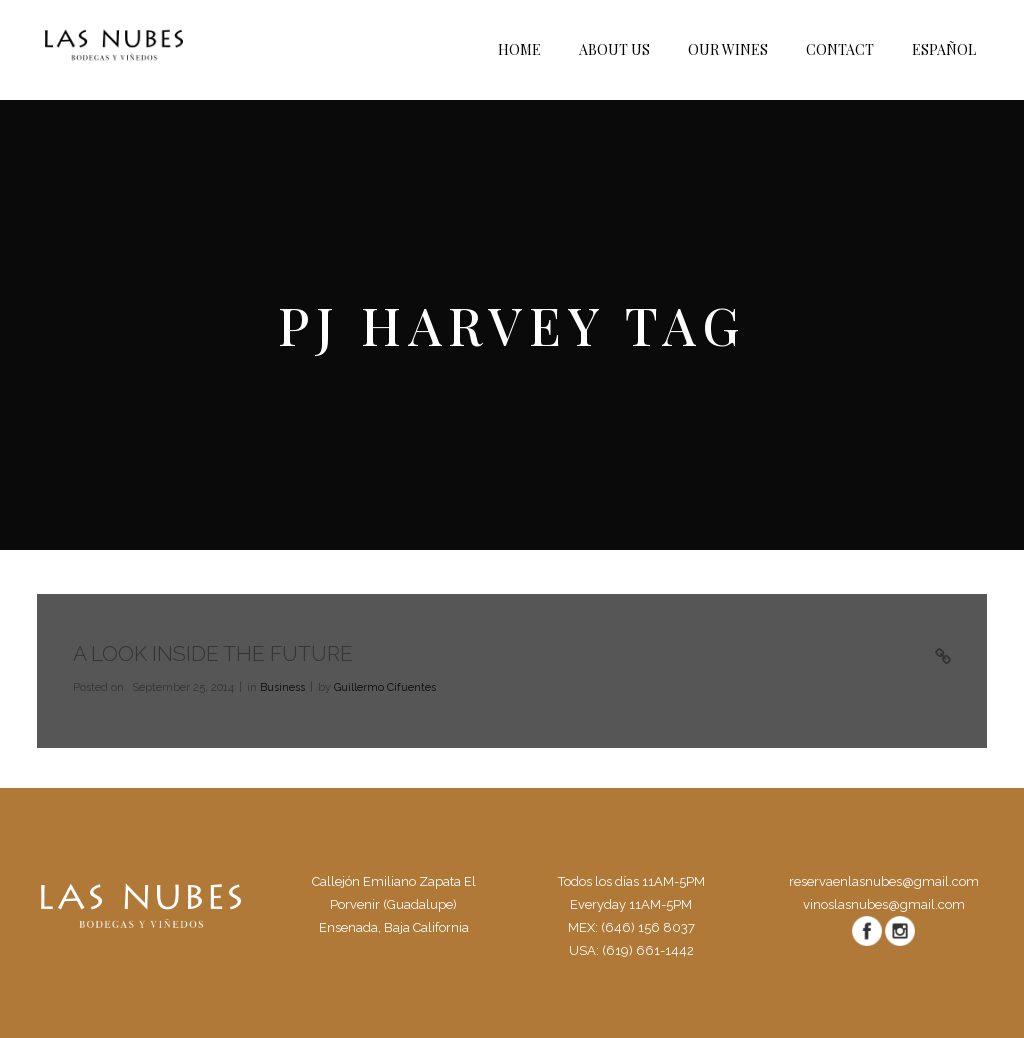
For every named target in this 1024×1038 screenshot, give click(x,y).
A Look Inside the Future (213, 653)
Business (282, 687)
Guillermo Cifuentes (385, 687)
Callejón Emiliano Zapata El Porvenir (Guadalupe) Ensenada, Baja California (394, 904)
